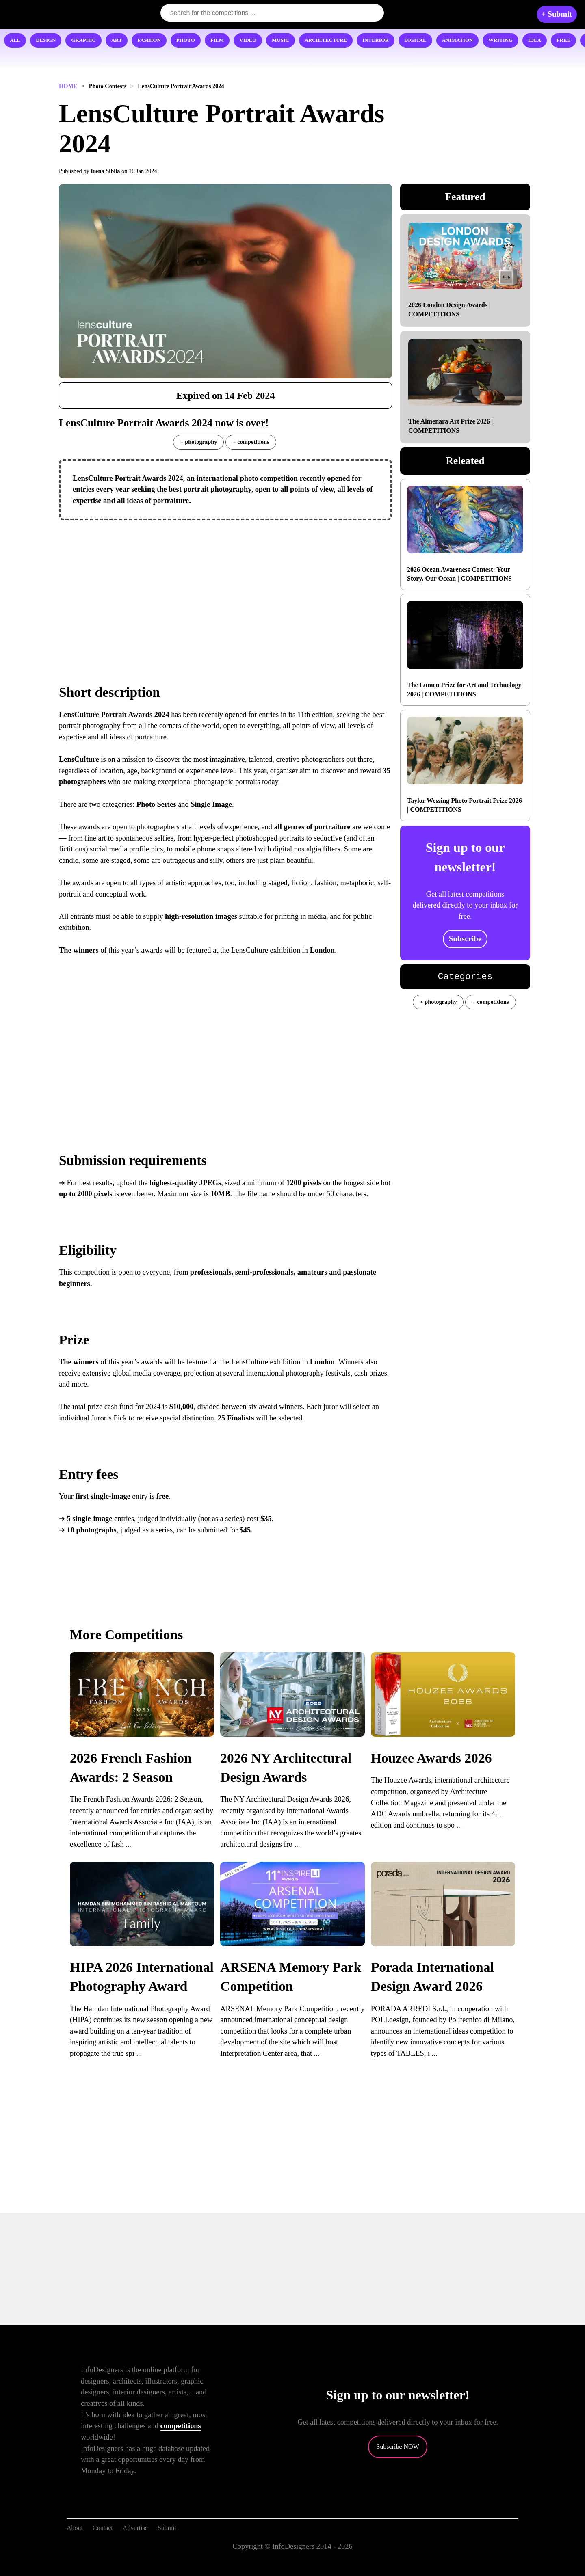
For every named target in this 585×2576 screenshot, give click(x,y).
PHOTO (185, 40)
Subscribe (464, 938)
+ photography (198, 442)
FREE (563, 40)
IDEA (534, 40)
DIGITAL (415, 40)
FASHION (148, 40)
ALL (15, 40)
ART (116, 40)
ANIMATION (457, 40)
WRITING (500, 40)
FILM (217, 40)
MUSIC (280, 40)
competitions (180, 2426)
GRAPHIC (83, 40)
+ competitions (250, 442)
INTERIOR (375, 40)
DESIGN (46, 40)
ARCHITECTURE (326, 40)
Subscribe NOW (397, 2446)
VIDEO (247, 40)
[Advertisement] (225, 585)
